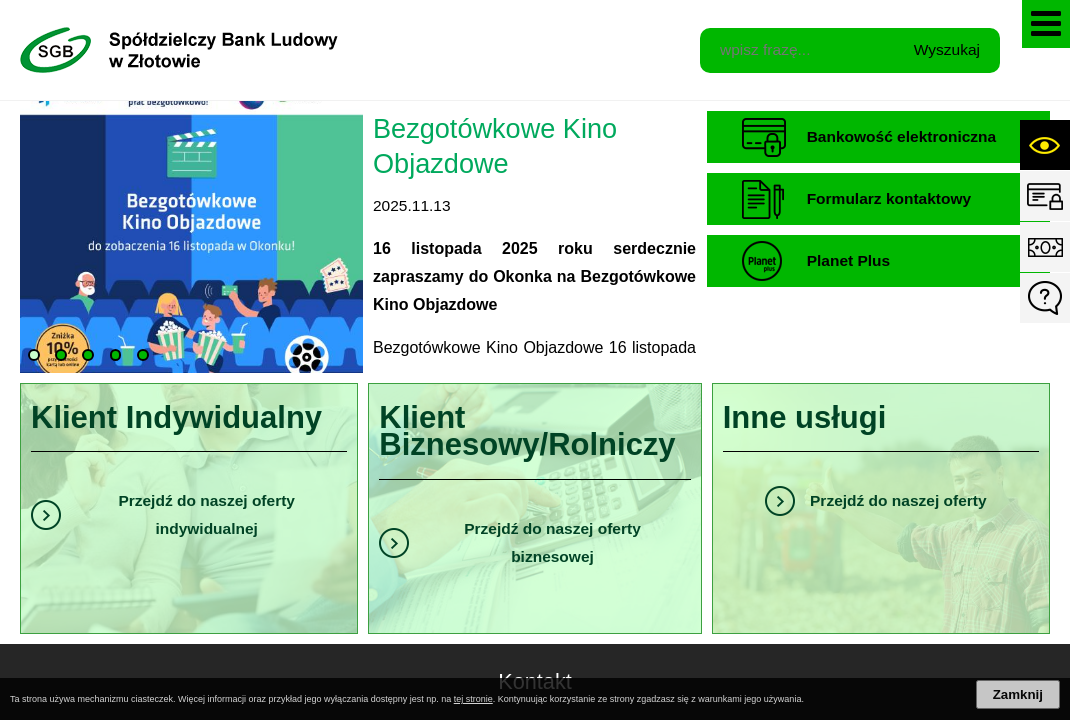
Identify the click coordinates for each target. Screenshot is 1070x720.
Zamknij (1018, 694)
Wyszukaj (947, 49)
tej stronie (473, 699)
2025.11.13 (412, 205)
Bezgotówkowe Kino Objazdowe (495, 146)
